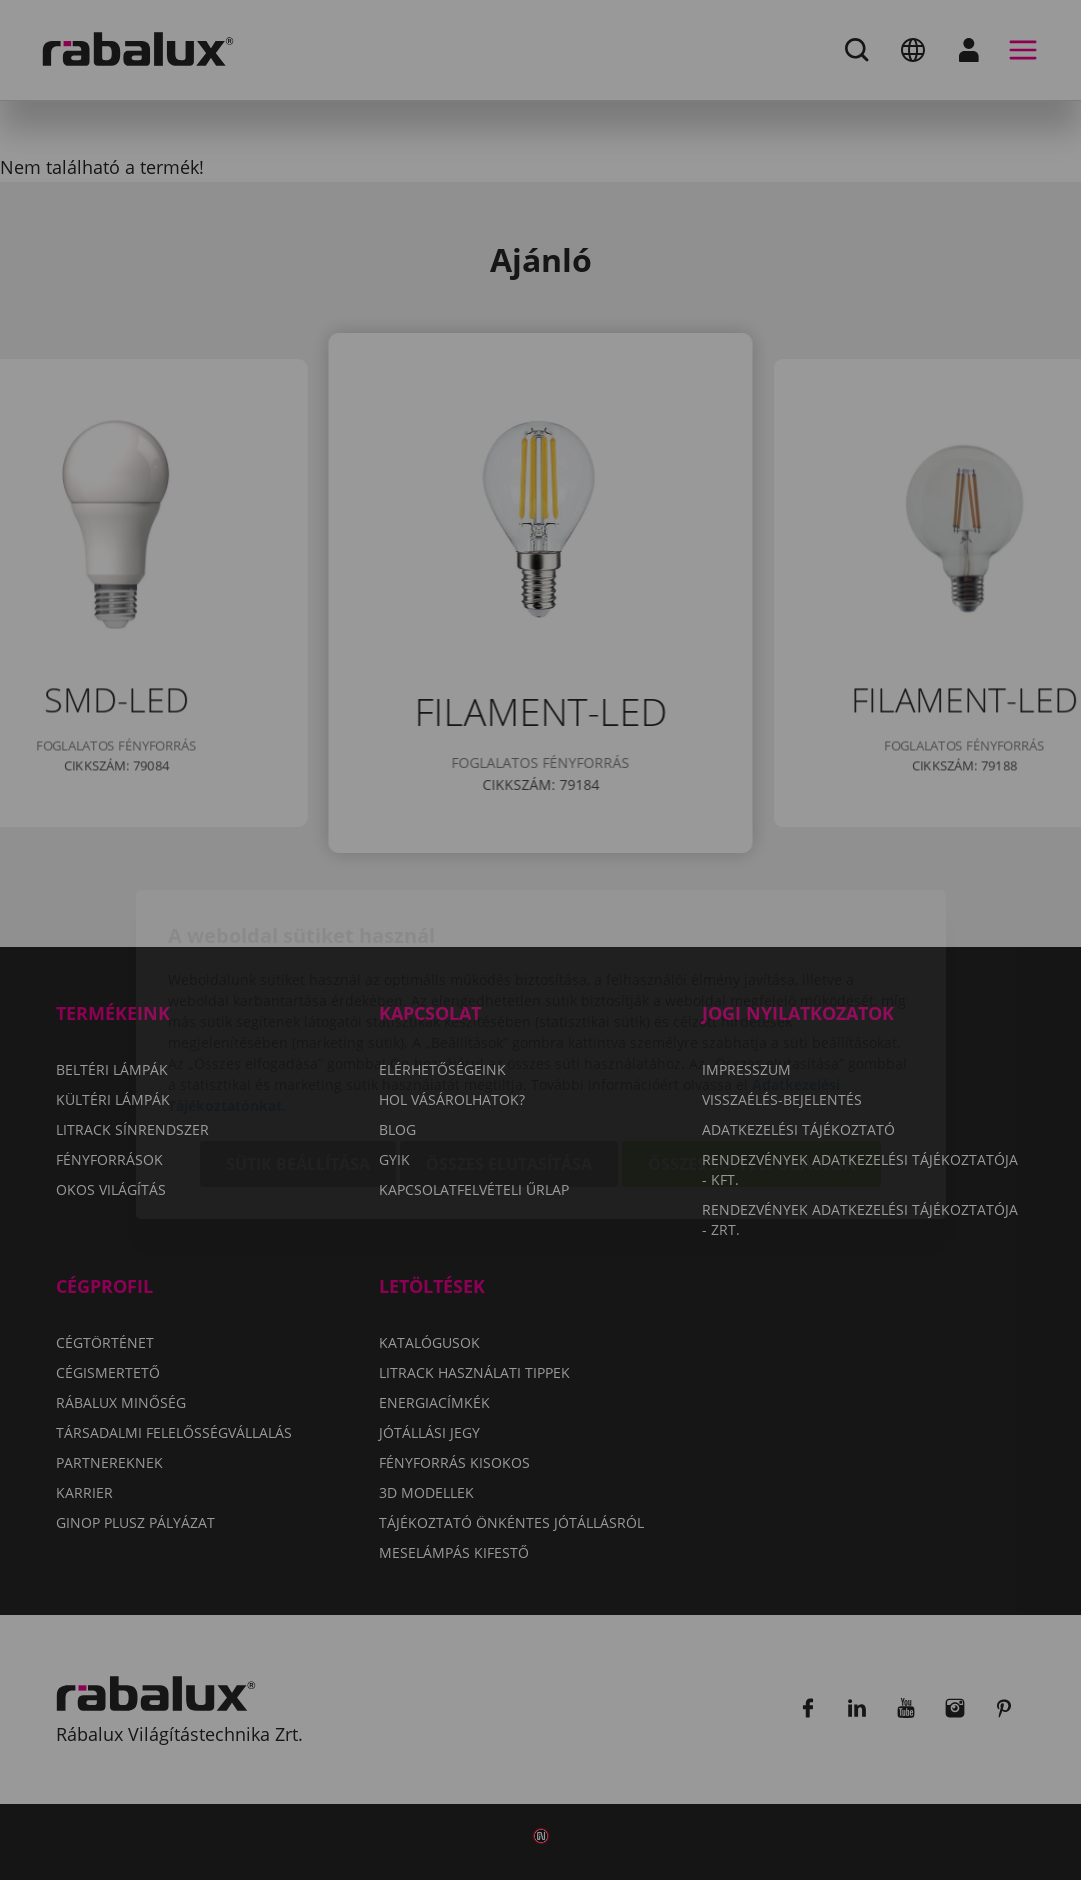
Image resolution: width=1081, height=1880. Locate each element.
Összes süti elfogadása (751, 1050)
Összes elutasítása (509, 1050)
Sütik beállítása (298, 1050)
